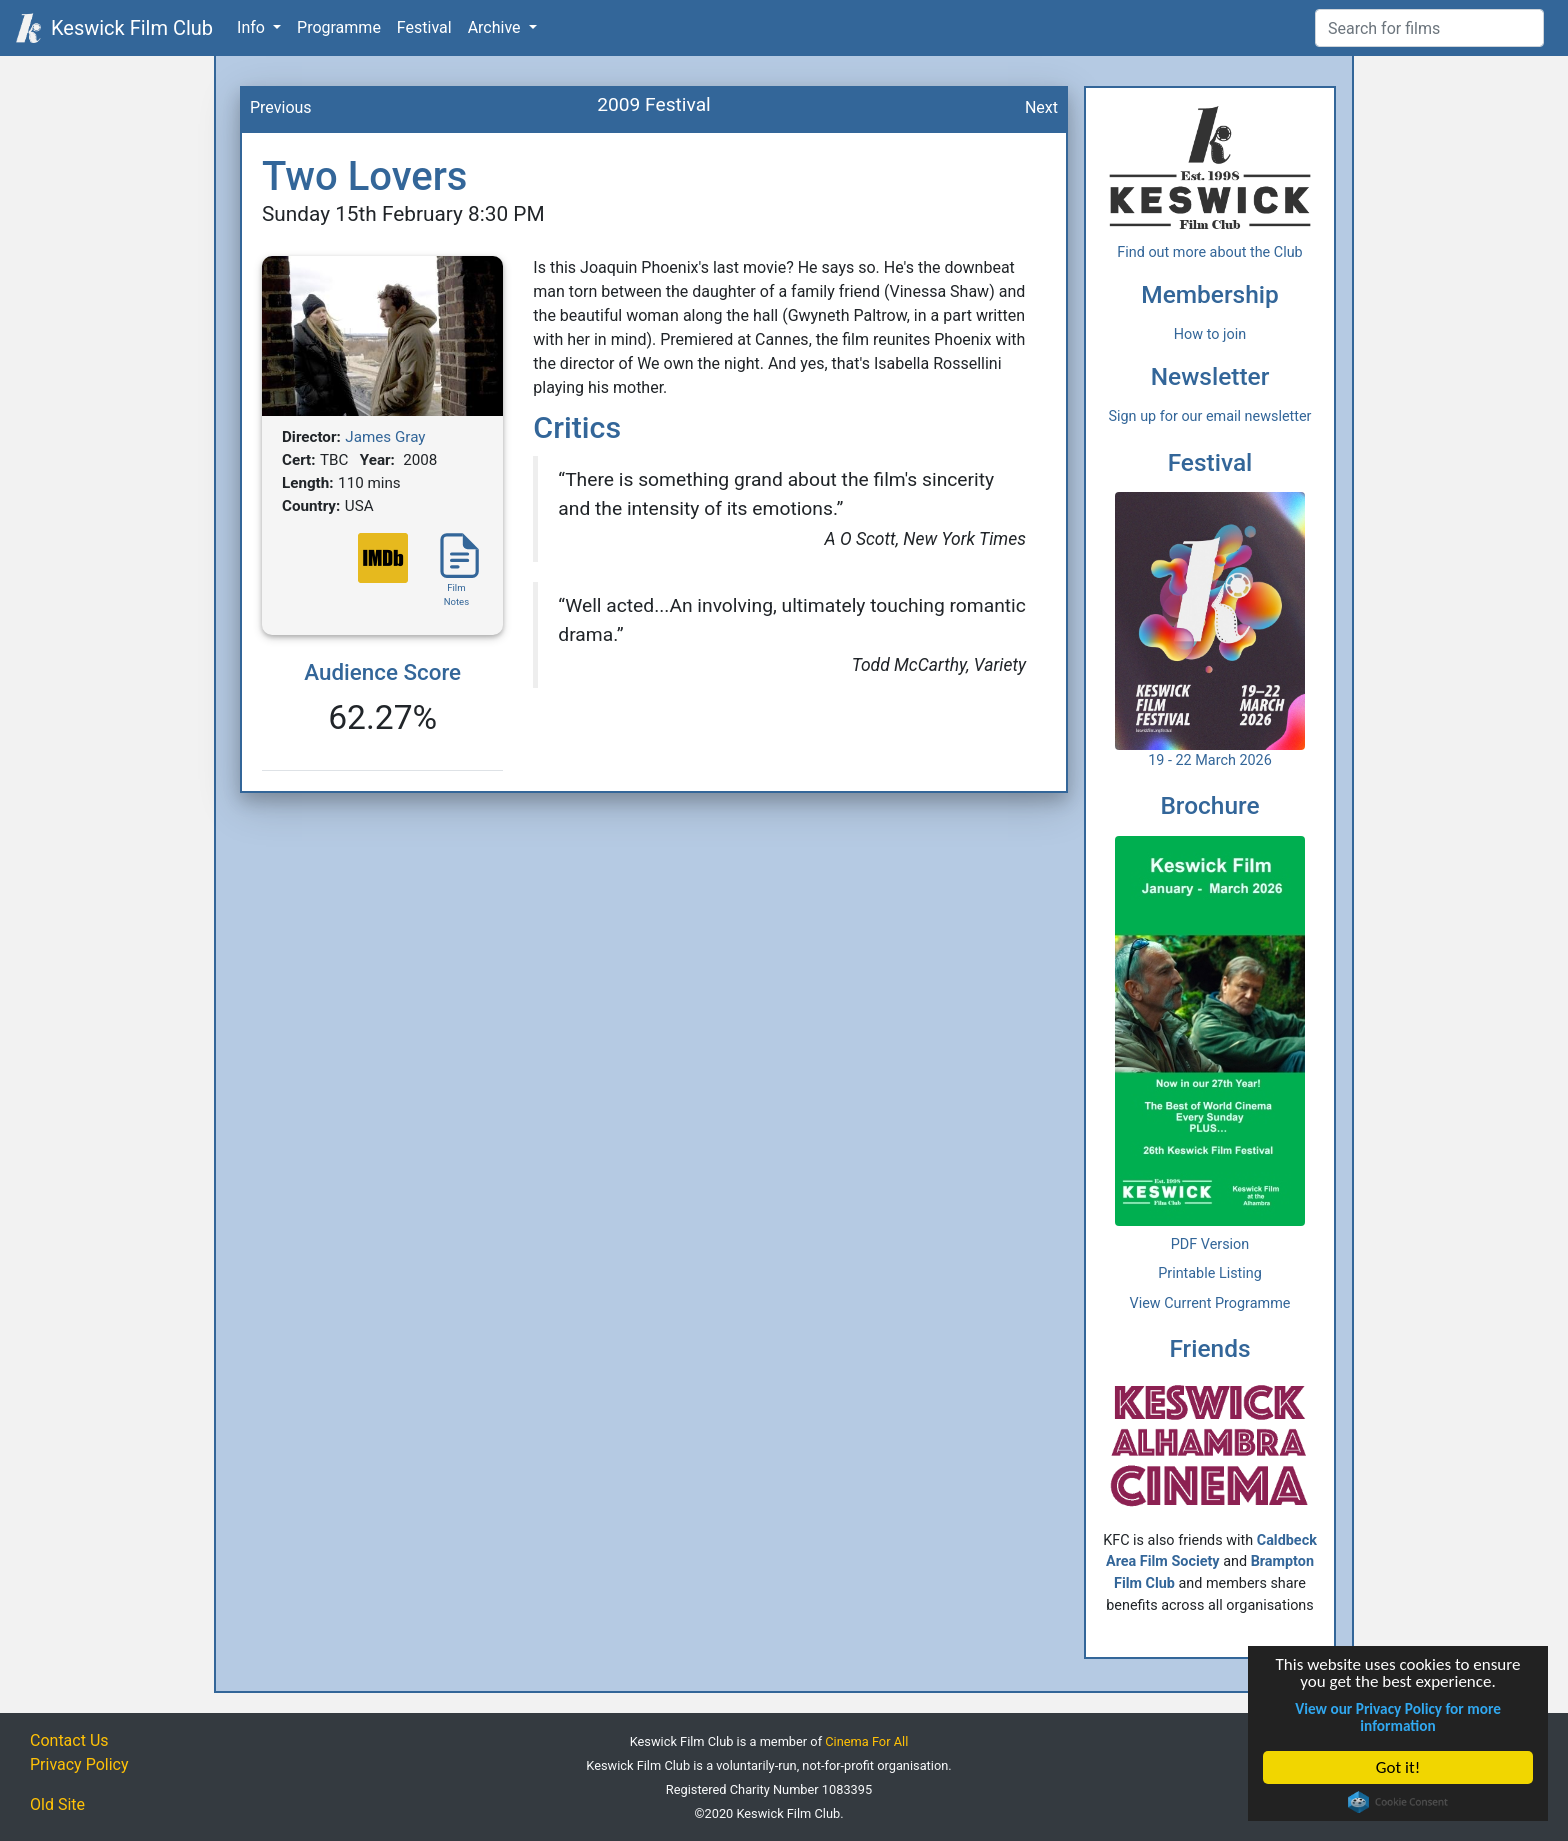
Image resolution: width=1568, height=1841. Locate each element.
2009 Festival (654, 104)
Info (253, 27)
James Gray (385, 437)
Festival (424, 27)
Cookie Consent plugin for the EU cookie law (1398, 1802)
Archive (496, 27)
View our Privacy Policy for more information (1398, 1717)
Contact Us (69, 1740)
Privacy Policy (79, 1764)
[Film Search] (1429, 28)
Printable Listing (1210, 1273)
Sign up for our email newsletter (1210, 416)
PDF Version (1210, 1244)
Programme (339, 27)
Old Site (57, 1804)
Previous (281, 107)
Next (1041, 107)
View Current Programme (1210, 1303)
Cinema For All (866, 1741)
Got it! (1398, 1767)
